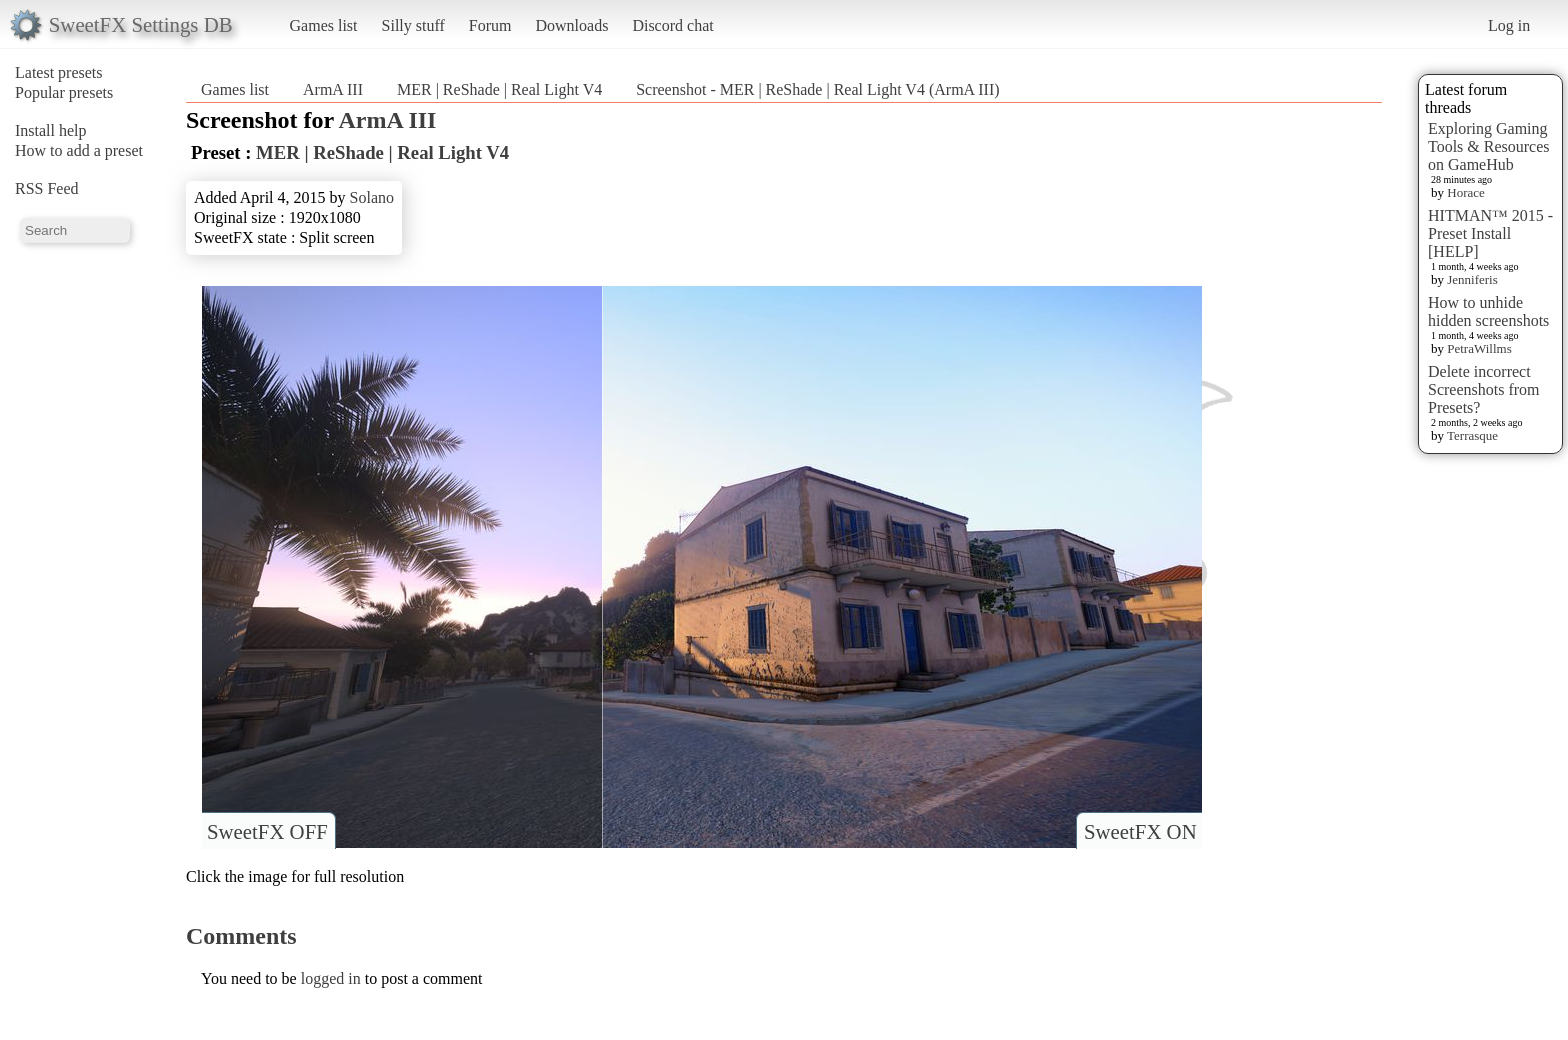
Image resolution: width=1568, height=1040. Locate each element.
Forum (490, 25)
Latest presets (59, 72)
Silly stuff (413, 25)
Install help (51, 130)
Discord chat (672, 25)
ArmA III (333, 89)
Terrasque (1472, 435)
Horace (1466, 192)
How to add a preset (79, 150)
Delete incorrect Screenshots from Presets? (1484, 389)
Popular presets (64, 92)
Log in (1509, 25)
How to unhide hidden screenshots (1488, 311)
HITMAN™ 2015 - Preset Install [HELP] (1490, 233)
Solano (372, 197)
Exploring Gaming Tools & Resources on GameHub (1489, 146)
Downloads (571, 25)
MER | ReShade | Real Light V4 (499, 89)
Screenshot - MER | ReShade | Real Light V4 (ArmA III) (817, 89)
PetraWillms (1479, 348)
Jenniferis (1472, 279)
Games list (324, 25)
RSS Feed (47, 188)
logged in (331, 978)
